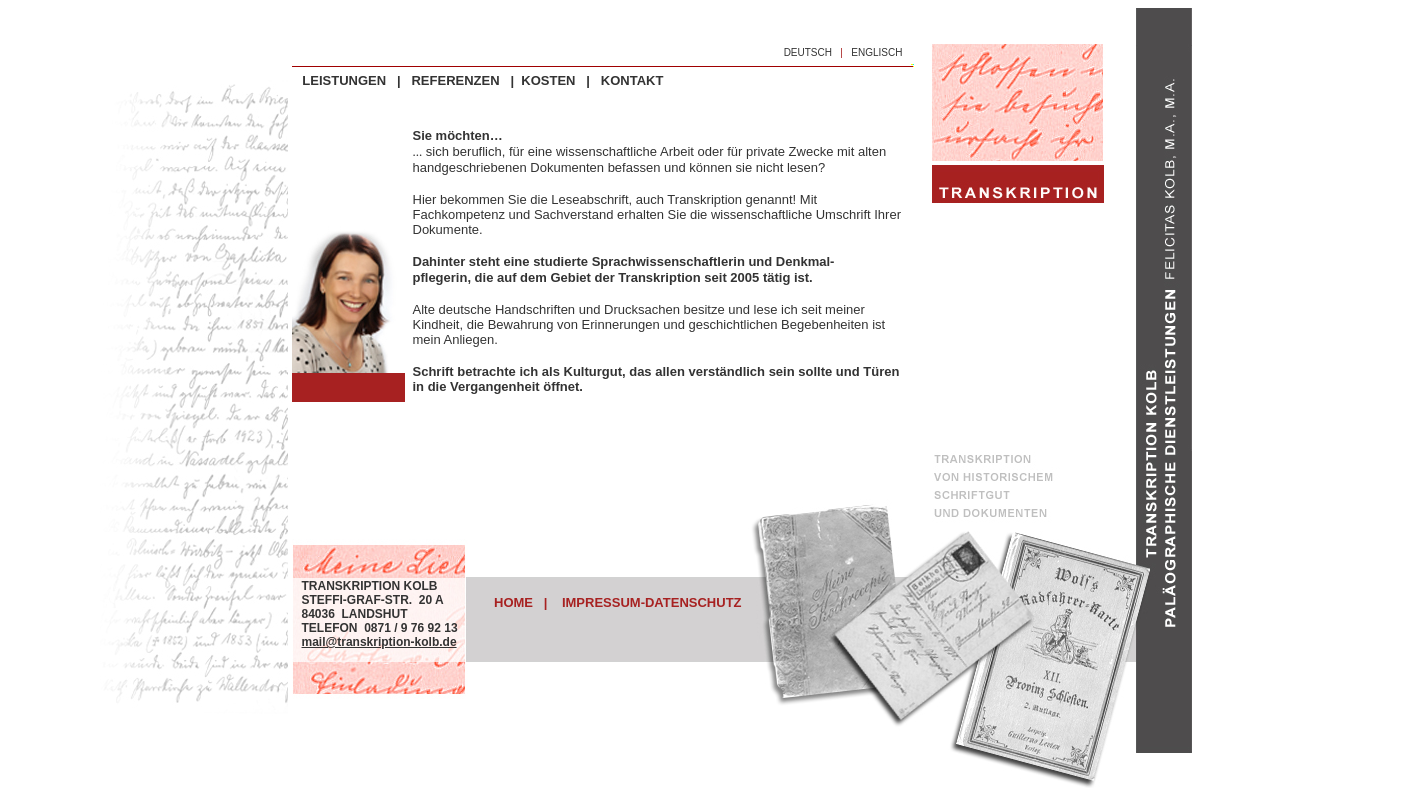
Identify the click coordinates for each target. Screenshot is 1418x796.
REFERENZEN (455, 80)
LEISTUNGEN (344, 80)
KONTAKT (632, 80)
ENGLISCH (876, 52)
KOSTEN (548, 80)
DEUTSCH (808, 52)
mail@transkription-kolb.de (379, 642)
